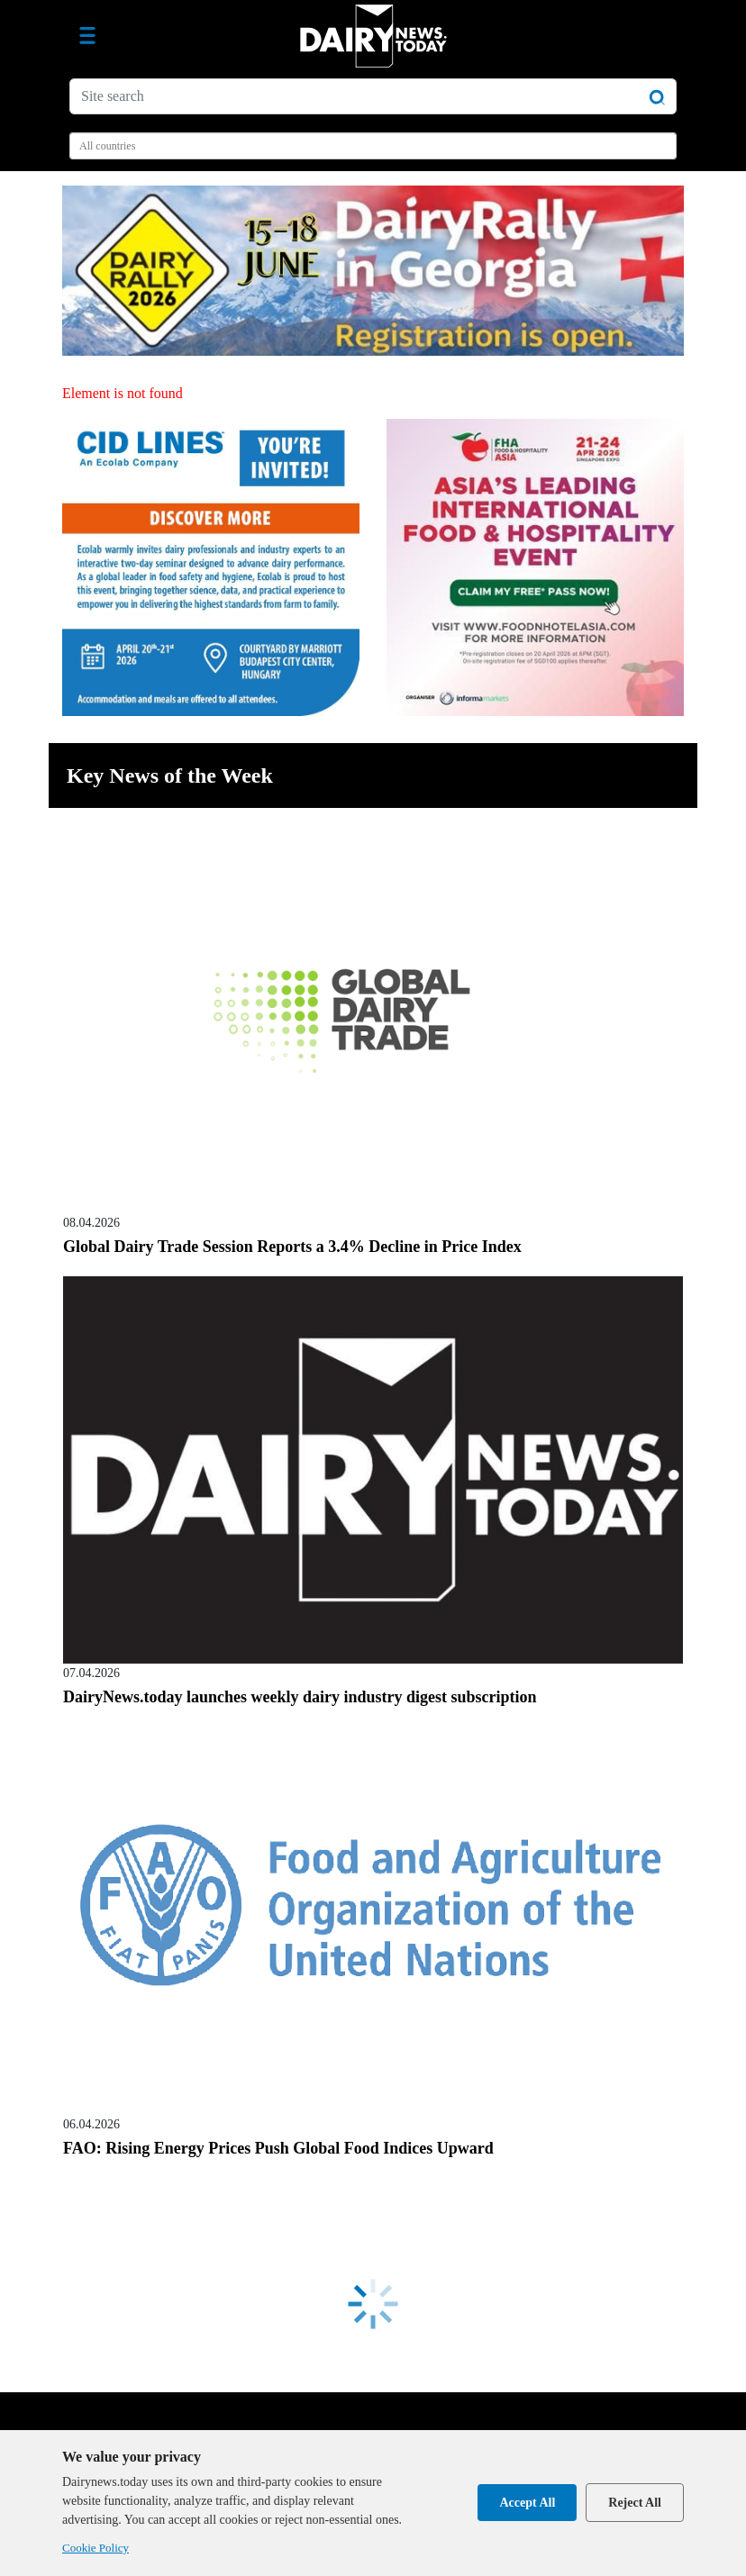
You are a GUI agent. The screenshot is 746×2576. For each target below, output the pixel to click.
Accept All (527, 2502)
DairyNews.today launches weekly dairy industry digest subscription (300, 1697)
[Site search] (373, 96)
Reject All (634, 2502)
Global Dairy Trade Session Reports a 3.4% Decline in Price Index (292, 1247)
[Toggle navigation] (87, 36)
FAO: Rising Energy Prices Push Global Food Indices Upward (278, 2148)
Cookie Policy (95, 2547)
